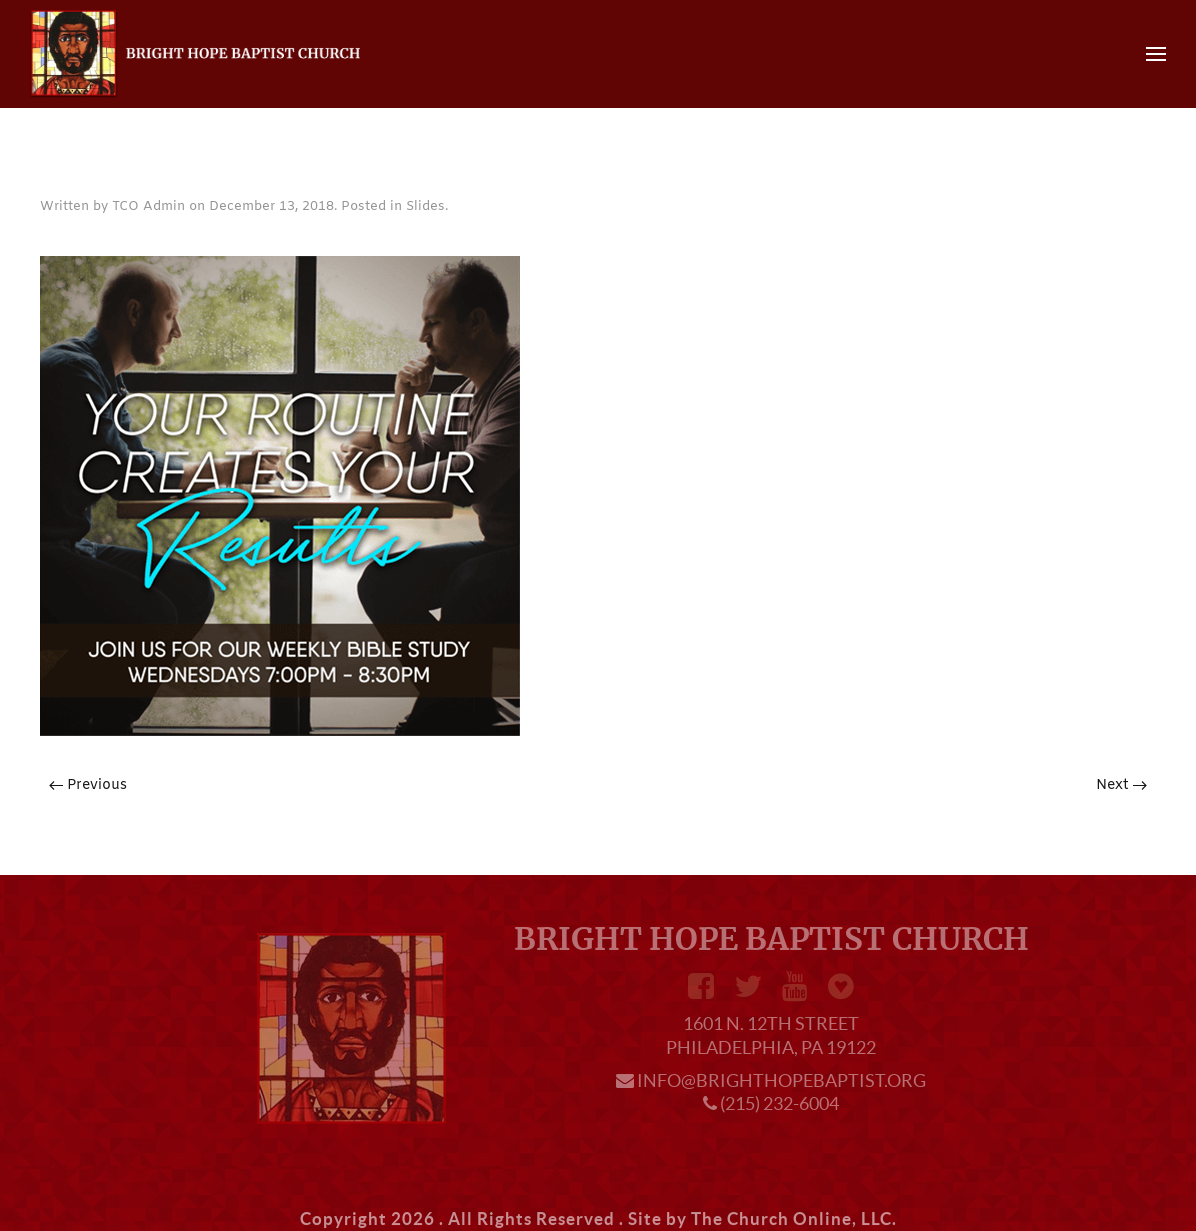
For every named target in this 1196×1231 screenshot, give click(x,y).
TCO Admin (148, 206)
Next (1121, 785)
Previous (88, 785)
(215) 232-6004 (779, 1103)
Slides (425, 206)
